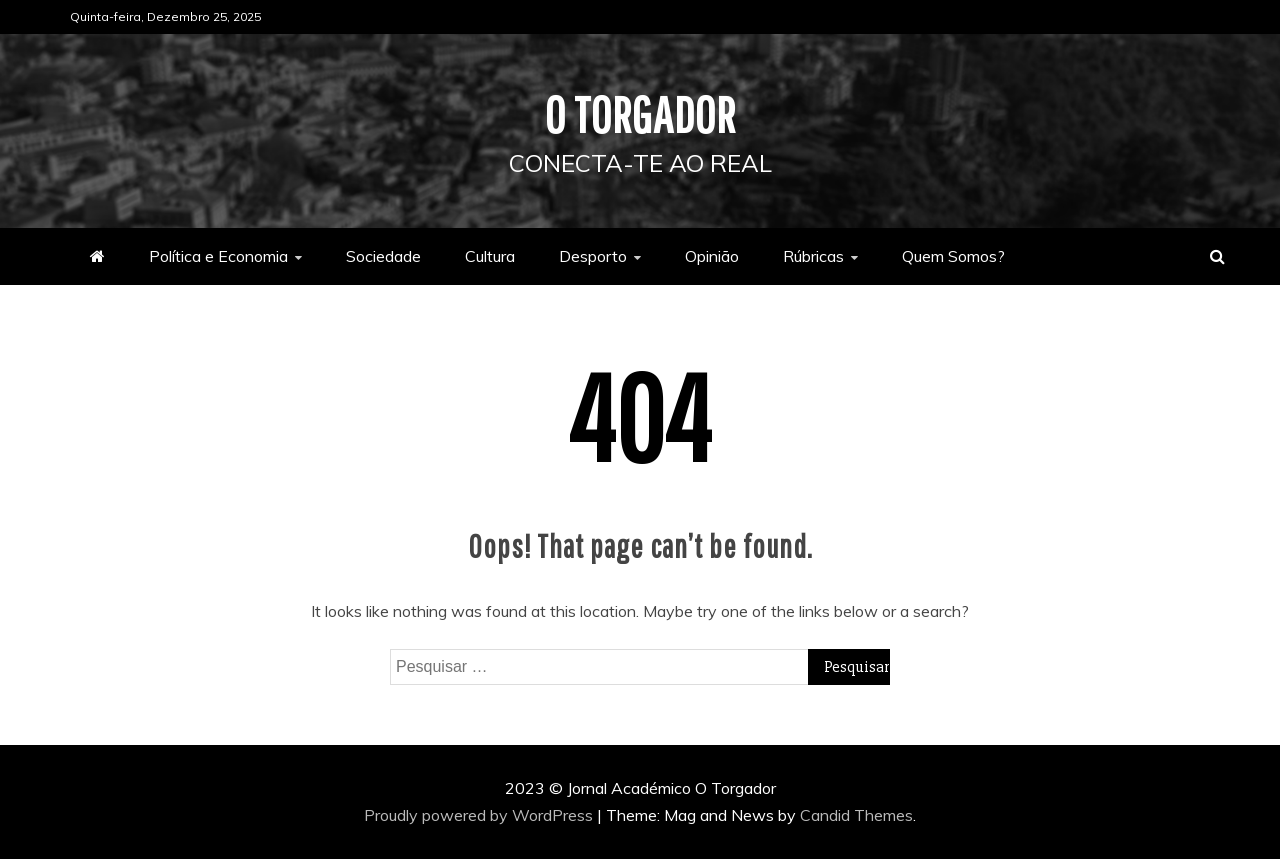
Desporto (593, 256)
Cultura (490, 256)
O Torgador (640, 114)
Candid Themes (856, 815)
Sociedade (383, 256)
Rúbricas (813, 256)
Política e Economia (218, 256)
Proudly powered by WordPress (480, 815)
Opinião (712, 256)
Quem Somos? (953, 256)
